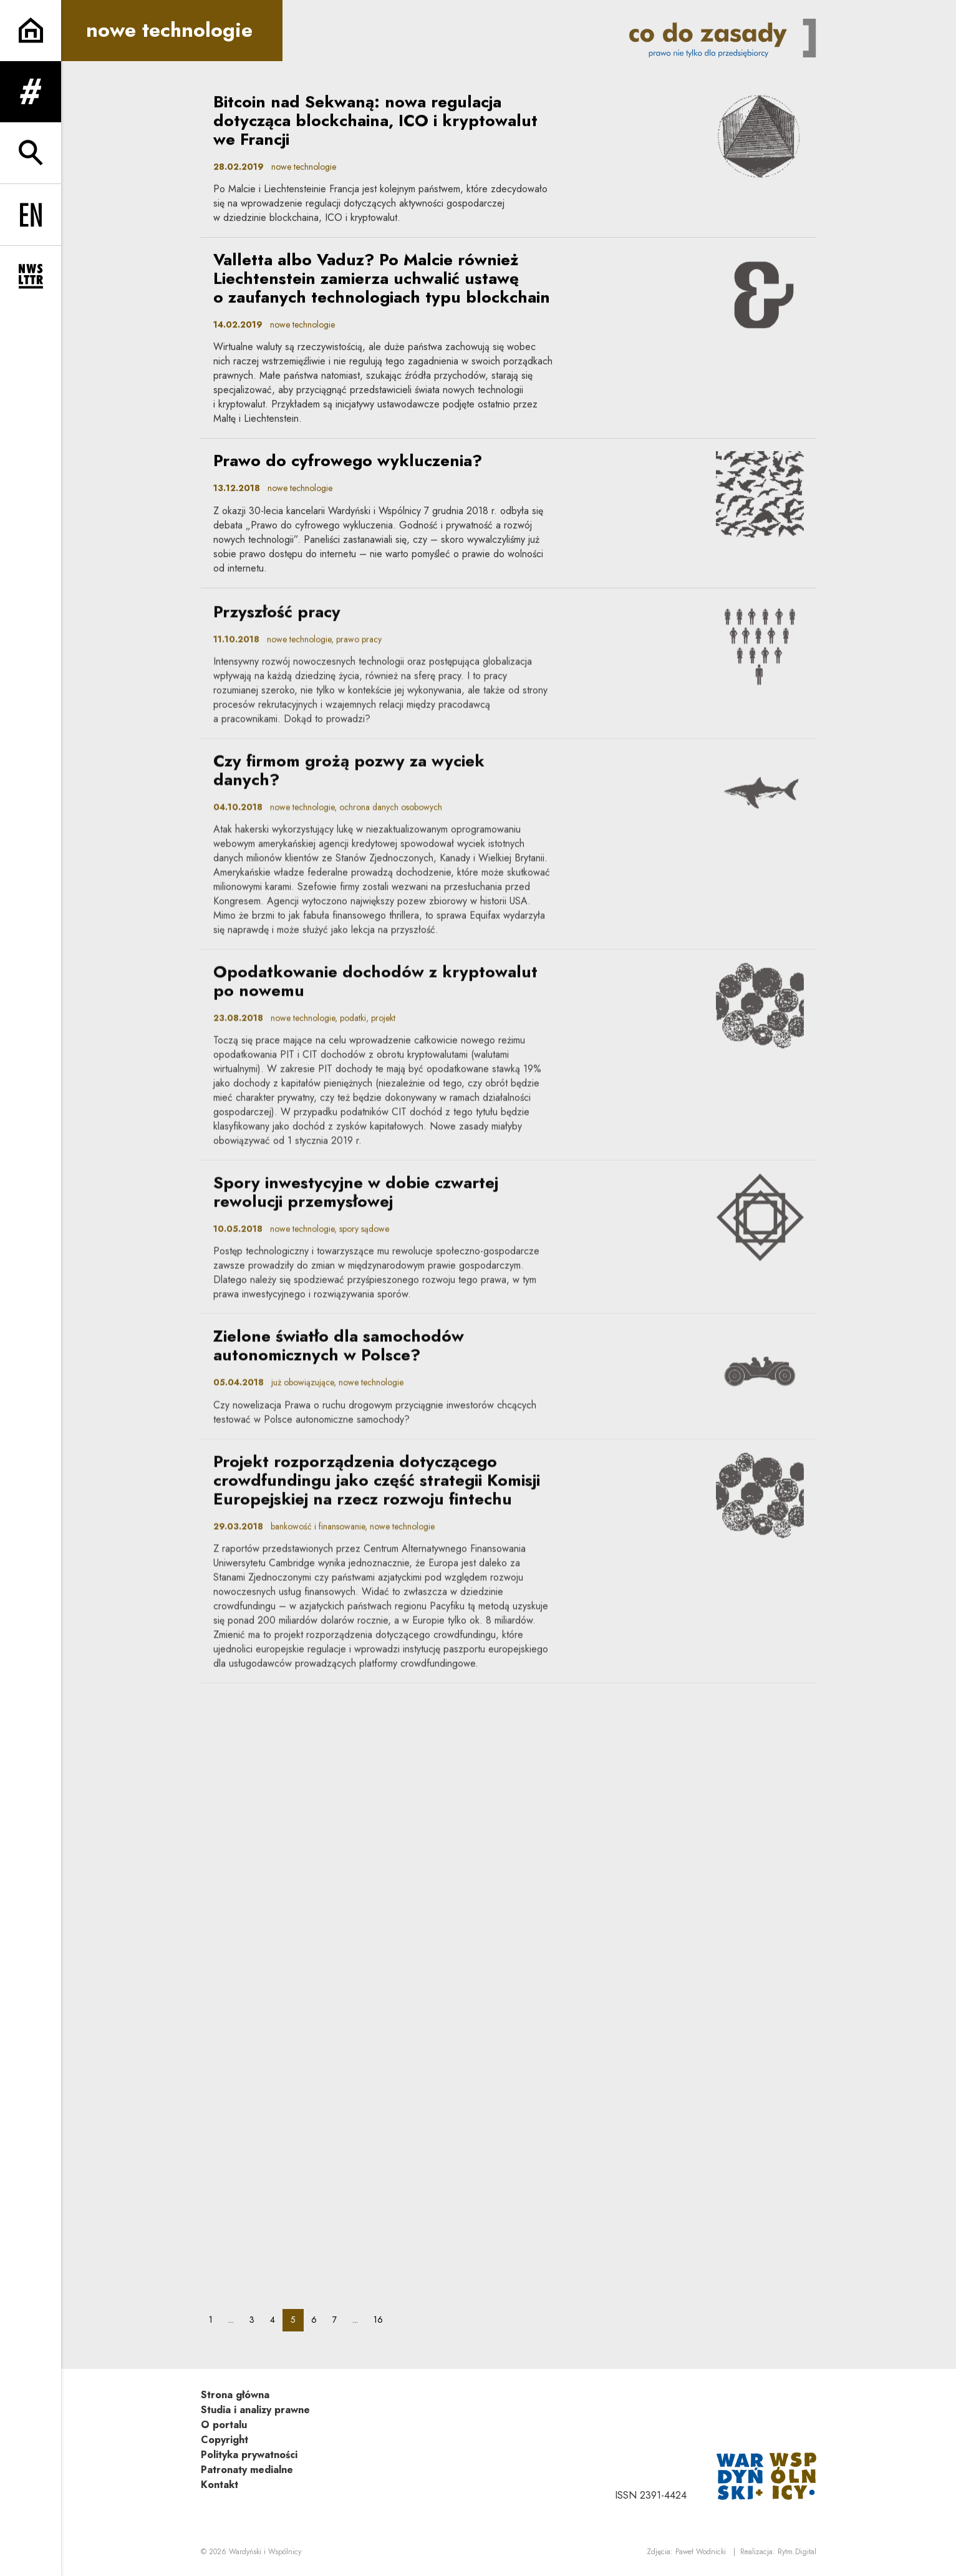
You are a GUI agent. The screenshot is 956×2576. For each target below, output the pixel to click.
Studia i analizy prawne (255, 2410)
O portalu (224, 2425)
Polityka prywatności (249, 2454)
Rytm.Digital (797, 2551)
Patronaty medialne (247, 2469)
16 (382, 2319)
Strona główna (235, 2395)
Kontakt (219, 2484)
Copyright (224, 2440)
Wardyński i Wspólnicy (265, 2551)
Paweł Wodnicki (700, 2551)
